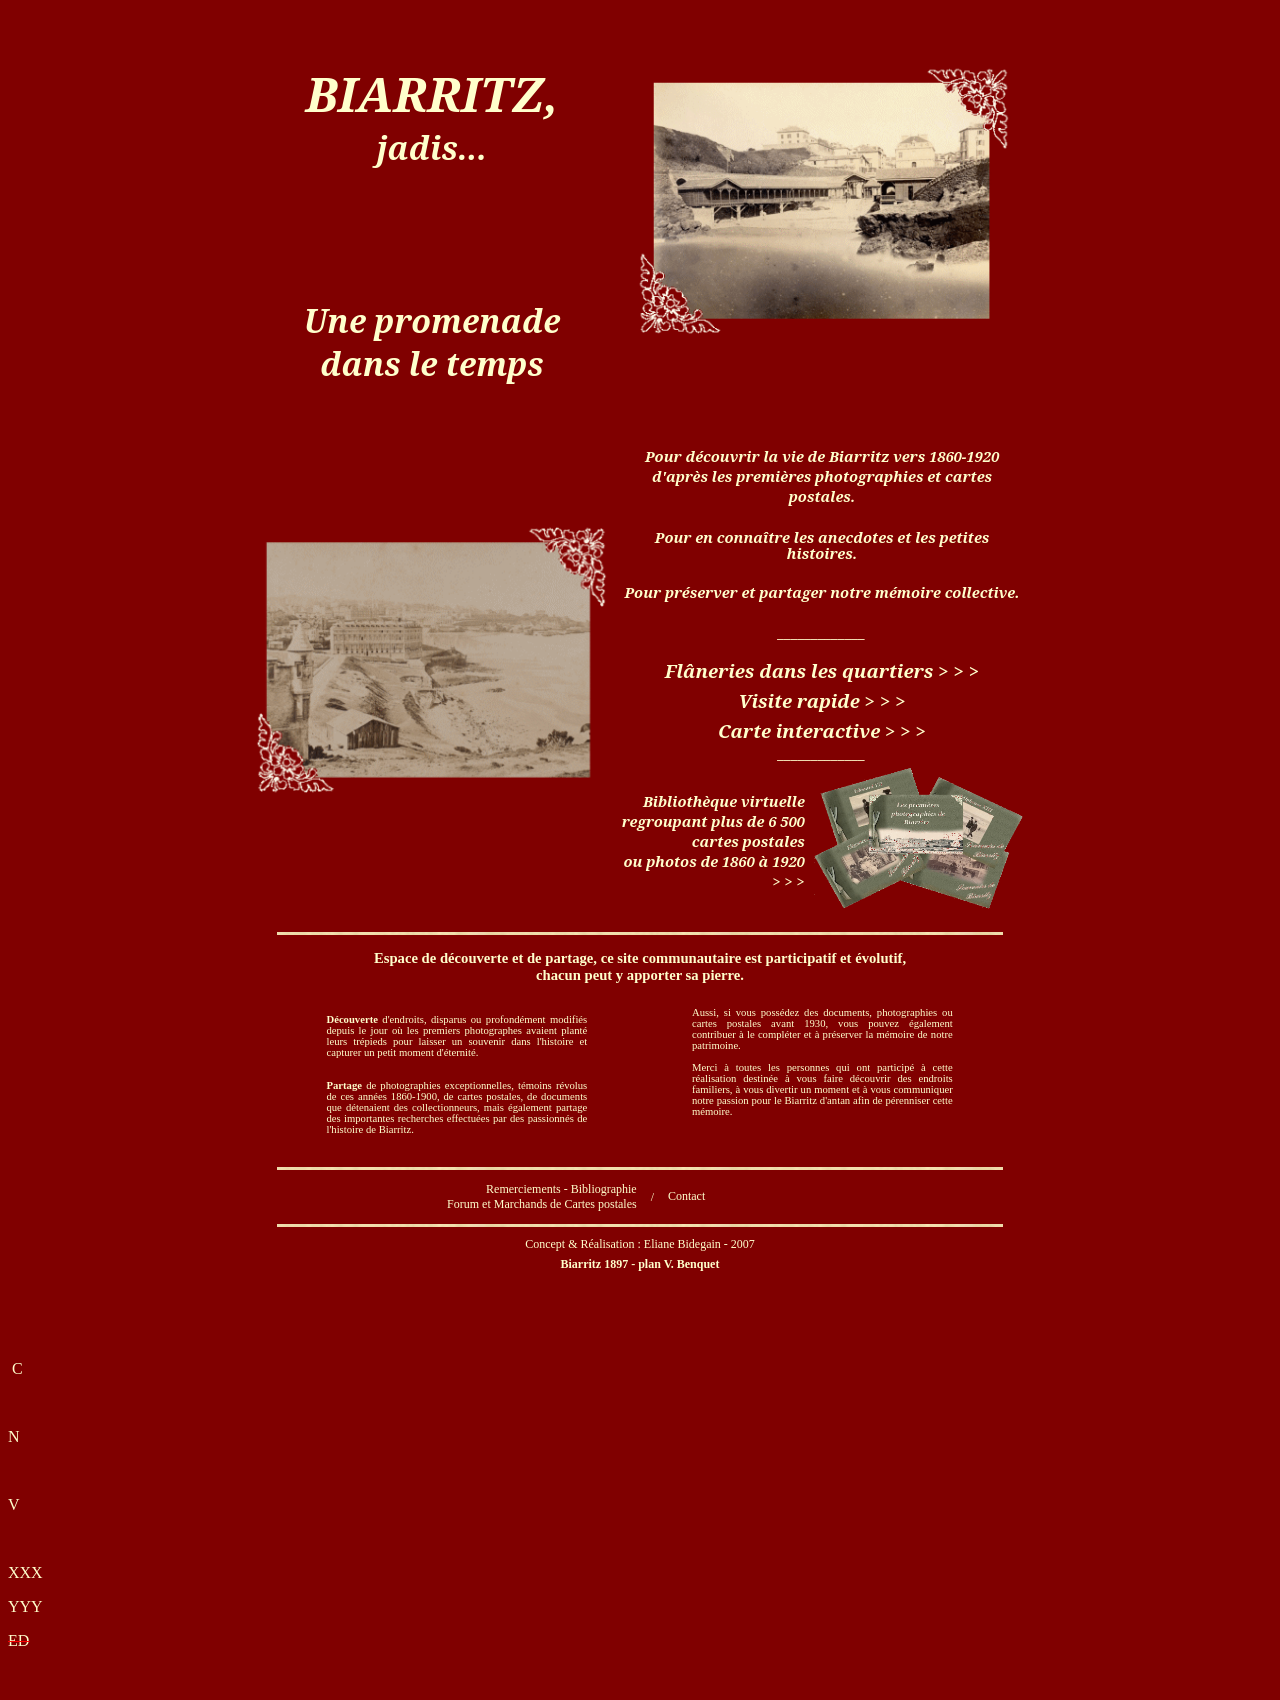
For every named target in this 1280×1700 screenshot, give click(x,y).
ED (18, 1640)
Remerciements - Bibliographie (561, 1189)
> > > (958, 670)
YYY (25, 1606)
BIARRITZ (432, 93)
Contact (686, 1196)
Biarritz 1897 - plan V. (640, 1264)
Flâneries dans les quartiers (799, 670)
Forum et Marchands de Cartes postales (542, 1204)
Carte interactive (799, 730)
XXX (25, 1572)
